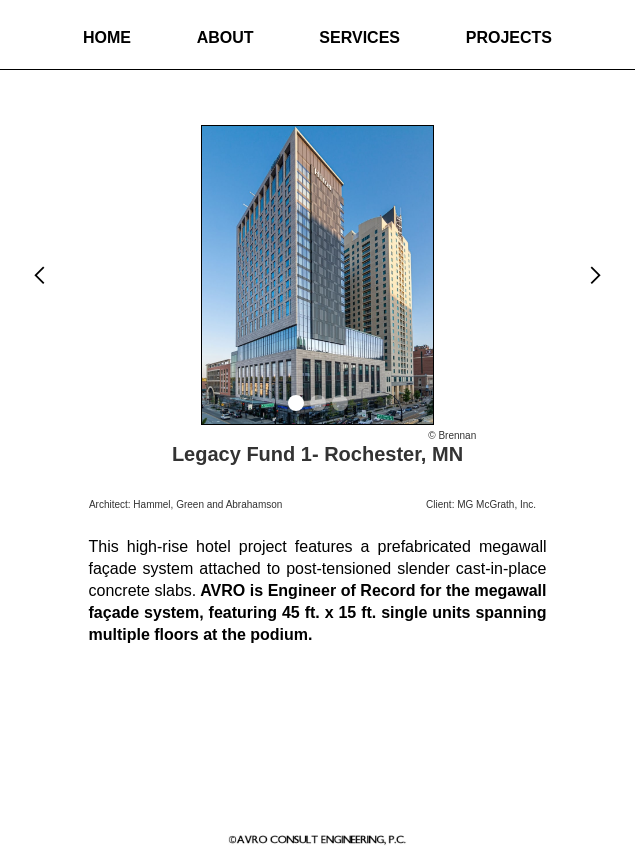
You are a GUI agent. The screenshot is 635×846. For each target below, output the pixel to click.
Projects (509, 37)
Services (359, 37)
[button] (40, 275)
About (225, 37)
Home (107, 37)
